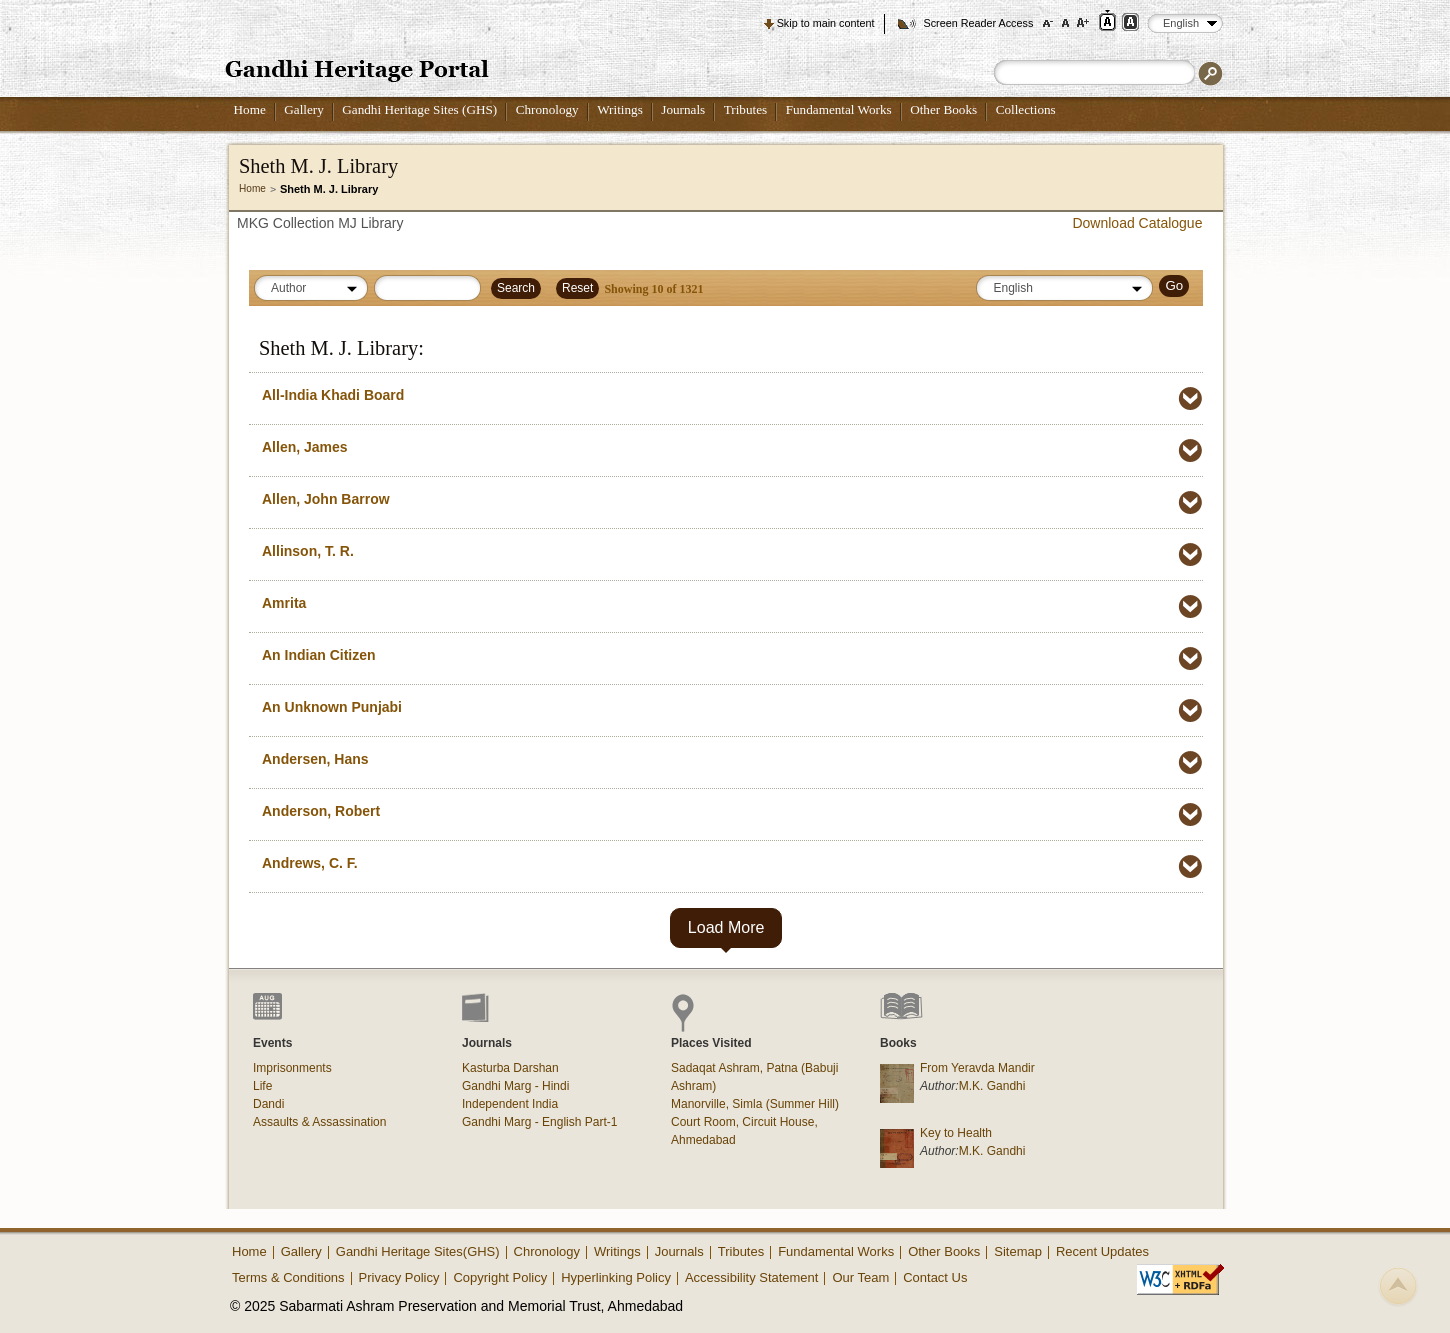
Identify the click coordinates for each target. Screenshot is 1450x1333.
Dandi (268, 1104)
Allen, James (305, 447)
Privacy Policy (399, 1277)
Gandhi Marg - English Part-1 (539, 1122)
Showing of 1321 (653, 289)
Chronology (547, 109)
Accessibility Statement (752, 1277)
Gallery (304, 109)
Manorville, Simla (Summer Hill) (755, 1104)
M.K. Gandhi (992, 1086)
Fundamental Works (839, 109)
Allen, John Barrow (326, 499)
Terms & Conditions (288, 1277)
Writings (620, 109)
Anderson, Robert (321, 811)
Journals (683, 109)
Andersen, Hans (315, 759)
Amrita (284, 603)
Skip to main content (826, 23)
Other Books (943, 109)
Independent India (510, 1104)
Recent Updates (1102, 1251)
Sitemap (1018, 1251)
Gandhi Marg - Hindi (515, 1086)
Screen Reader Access (978, 23)
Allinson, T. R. (308, 551)
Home (250, 109)
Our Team (860, 1277)
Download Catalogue (1137, 223)
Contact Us (935, 1277)
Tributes (745, 109)
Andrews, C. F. (310, 863)
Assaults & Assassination (319, 1122)
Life (262, 1086)
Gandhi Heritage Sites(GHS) (418, 1251)
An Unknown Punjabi (332, 707)
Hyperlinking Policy (616, 1277)
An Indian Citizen (319, 655)
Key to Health (956, 1133)
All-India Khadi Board (333, 395)
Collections (1026, 109)
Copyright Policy (500, 1277)
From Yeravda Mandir (977, 1068)
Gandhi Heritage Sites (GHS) (419, 109)
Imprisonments (292, 1068)
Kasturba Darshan (510, 1068)
